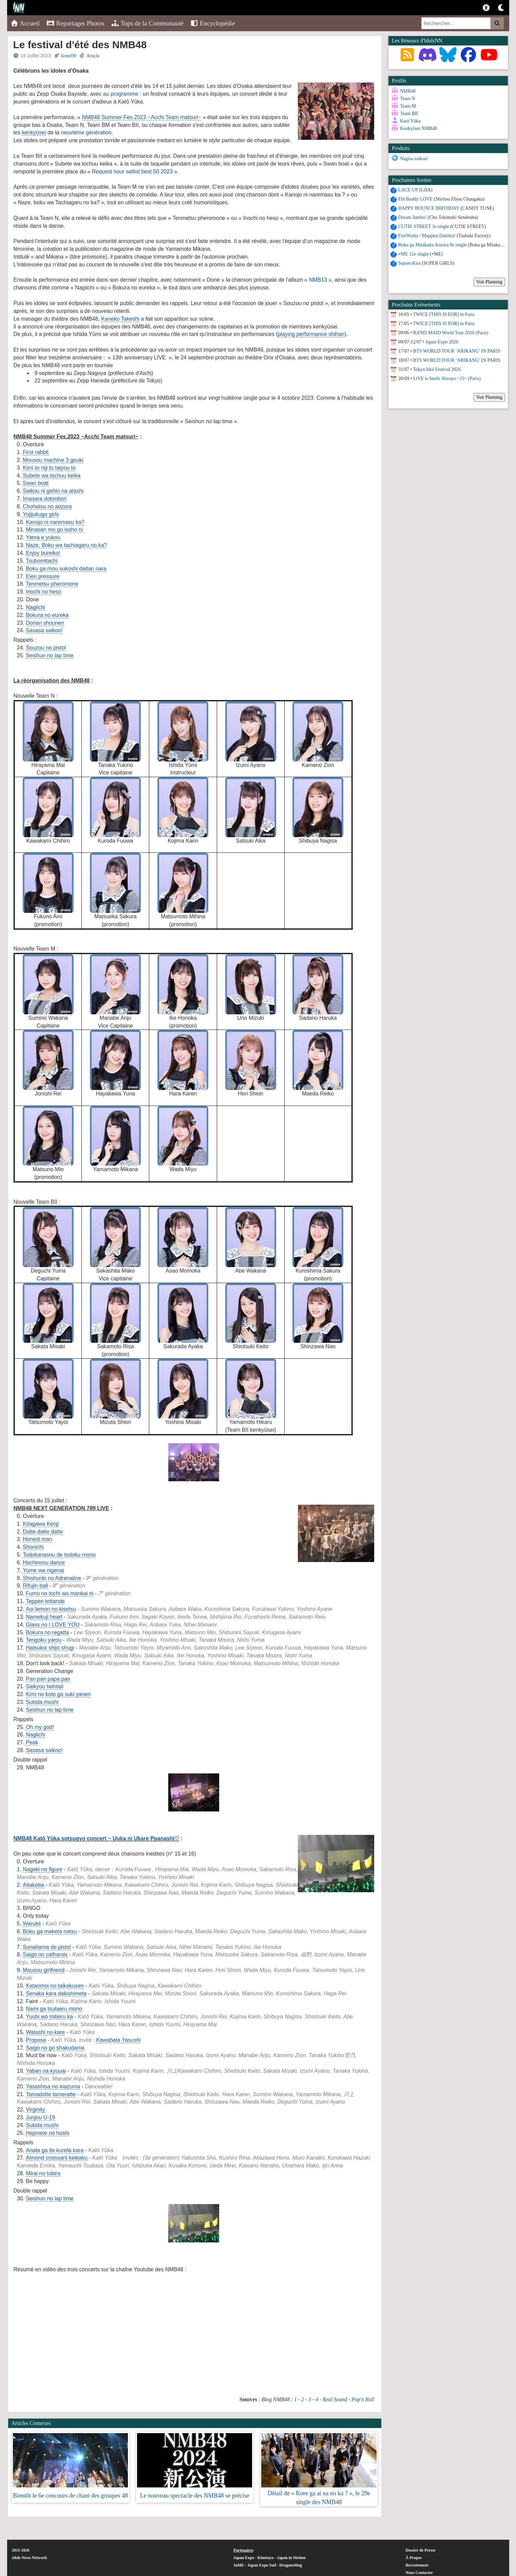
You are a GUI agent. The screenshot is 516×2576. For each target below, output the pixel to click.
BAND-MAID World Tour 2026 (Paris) (450, 332)
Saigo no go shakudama (55, 2048)
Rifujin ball (35, 1585)
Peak (32, 1742)
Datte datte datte (43, 1532)
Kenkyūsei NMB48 (418, 128)
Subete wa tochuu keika (51, 475)
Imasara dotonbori (44, 499)
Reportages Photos (75, 23)
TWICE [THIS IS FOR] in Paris (444, 314)
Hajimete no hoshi (47, 2133)
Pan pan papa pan (48, 1679)
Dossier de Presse (421, 2550)
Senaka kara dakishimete (56, 1993)
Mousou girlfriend (43, 1970)
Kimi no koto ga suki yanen (58, 1694)
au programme (120, 94)
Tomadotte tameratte (51, 2094)
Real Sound (335, 2399)
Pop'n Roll (362, 2399)
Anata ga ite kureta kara (54, 2150)
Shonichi (33, 1547)
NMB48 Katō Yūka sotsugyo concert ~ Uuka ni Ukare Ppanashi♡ (96, 1838)
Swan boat (36, 483)
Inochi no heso (43, 592)
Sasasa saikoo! (44, 630)
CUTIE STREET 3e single (423, 226)
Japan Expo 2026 (441, 341)
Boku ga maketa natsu (50, 1931)
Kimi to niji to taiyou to (49, 468)
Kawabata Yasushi (118, 2040)
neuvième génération (86, 132)
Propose (36, 2040)
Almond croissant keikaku (56, 2158)
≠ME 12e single (413, 254)
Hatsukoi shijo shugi (50, 1648)
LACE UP (408, 189)
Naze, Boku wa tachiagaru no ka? (66, 545)
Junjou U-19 (40, 2117)
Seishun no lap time (50, 655)
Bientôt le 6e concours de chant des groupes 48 (70, 2495)
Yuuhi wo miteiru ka (49, 2016)
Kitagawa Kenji (41, 1524)
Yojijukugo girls (41, 514)
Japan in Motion (291, 2557)
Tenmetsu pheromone (52, 584)
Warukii (32, 1923)
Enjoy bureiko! (43, 553)
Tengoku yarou (43, 1640)
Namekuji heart (44, 1617)
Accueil (25, 23)
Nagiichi (35, 607)
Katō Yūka (410, 121)
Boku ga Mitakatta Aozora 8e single (432, 244)
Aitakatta (33, 1885)
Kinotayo (265, 2557)
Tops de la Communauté (147, 23)
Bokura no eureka (47, 615)
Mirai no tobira (43, 2173)
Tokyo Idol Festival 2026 (437, 369)
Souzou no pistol (46, 648)
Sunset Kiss (409, 263)
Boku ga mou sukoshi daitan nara (66, 568)
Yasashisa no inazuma (53, 2086)
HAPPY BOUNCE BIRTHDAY (428, 208)
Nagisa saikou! (414, 158)
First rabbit (36, 452)
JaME (238, 2565)
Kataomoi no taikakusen (55, 1986)
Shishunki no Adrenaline (52, 1578)
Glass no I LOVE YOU (52, 1625)
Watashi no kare (45, 2032)
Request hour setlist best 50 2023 (132, 171)
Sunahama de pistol (47, 1947)
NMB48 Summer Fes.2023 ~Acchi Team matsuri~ (141, 117)
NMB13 (318, 280)
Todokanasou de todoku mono (59, 1555)
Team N (407, 98)
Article (92, 55)
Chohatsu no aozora (47, 506)
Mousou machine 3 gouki (53, 460)
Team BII (409, 113)
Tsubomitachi (41, 561)
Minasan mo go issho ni (54, 529)
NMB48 (408, 91)
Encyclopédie (212, 23)
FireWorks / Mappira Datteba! (427, 235)
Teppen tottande (45, 1601)
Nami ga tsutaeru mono (54, 2009)
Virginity (35, 2109)
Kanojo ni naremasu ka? (55, 522)
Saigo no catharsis (45, 1954)
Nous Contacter (419, 2572)
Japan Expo (243, 2557)
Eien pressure (42, 576)
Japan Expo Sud (261, 2565)
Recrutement (417, 2565)
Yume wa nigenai (43, 1570)
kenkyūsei (34, 132)
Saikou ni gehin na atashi (53, 491)
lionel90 (68, 55)
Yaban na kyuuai (46, 2071)
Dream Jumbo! (412, 217)
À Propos (414, 2557)
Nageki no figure (42, 1869)
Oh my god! (40, 1727)
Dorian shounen (45, 623)
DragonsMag (290, 2565)
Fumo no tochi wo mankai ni (59, 1593)
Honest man (37, 1539)
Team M (408, 106)
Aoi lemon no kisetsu (51, 1609)
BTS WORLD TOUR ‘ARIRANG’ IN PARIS (456, 351)
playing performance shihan (311, 334)
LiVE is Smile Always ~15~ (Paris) (447, 378)
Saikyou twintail (44, 1686)
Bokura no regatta (47, 1632)
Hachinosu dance (44, 1562)
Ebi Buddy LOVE (415, 199)
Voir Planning (489, 281)
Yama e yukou (43, 537)
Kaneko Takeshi (120, 319)
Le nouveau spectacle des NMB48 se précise (194, 2495)
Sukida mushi (42, 1702)
